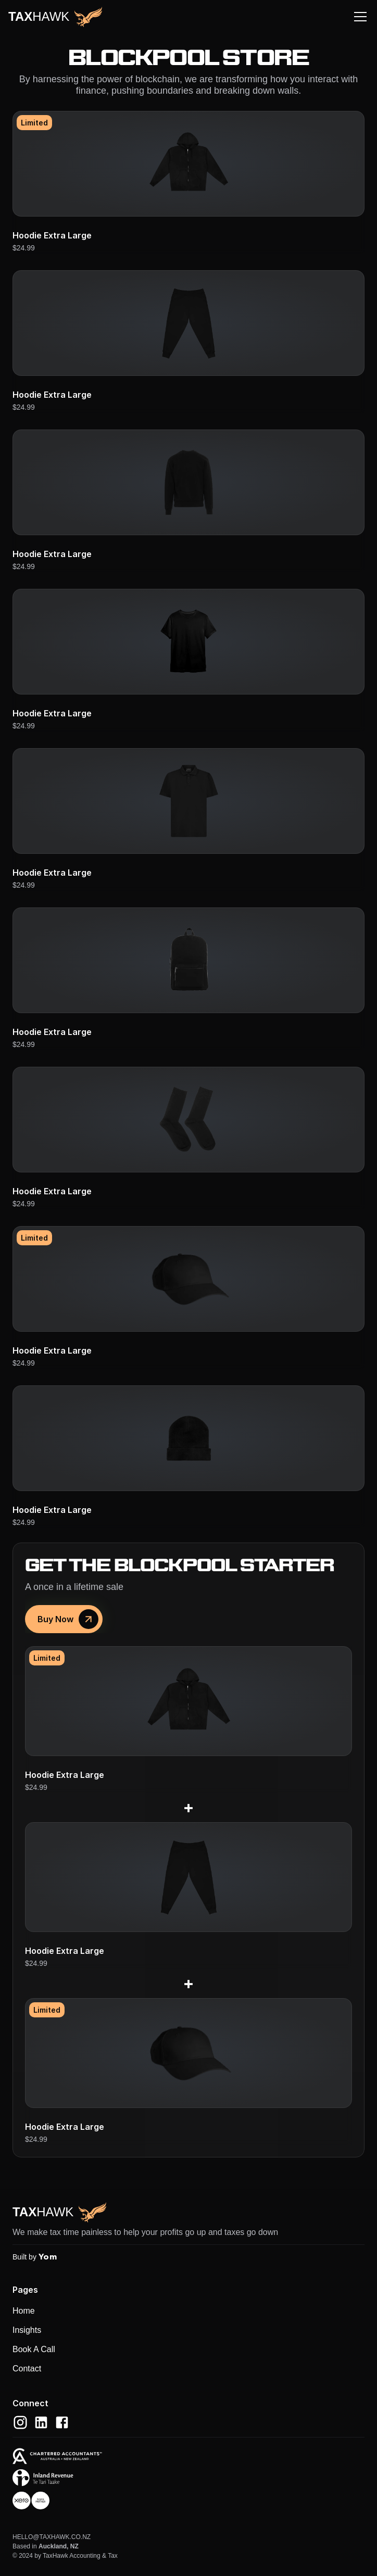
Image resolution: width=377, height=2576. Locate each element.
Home (23, 2310)
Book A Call (33, 2349)
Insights (26, 2330)
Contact (26, 2368)
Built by (34, 2257)
